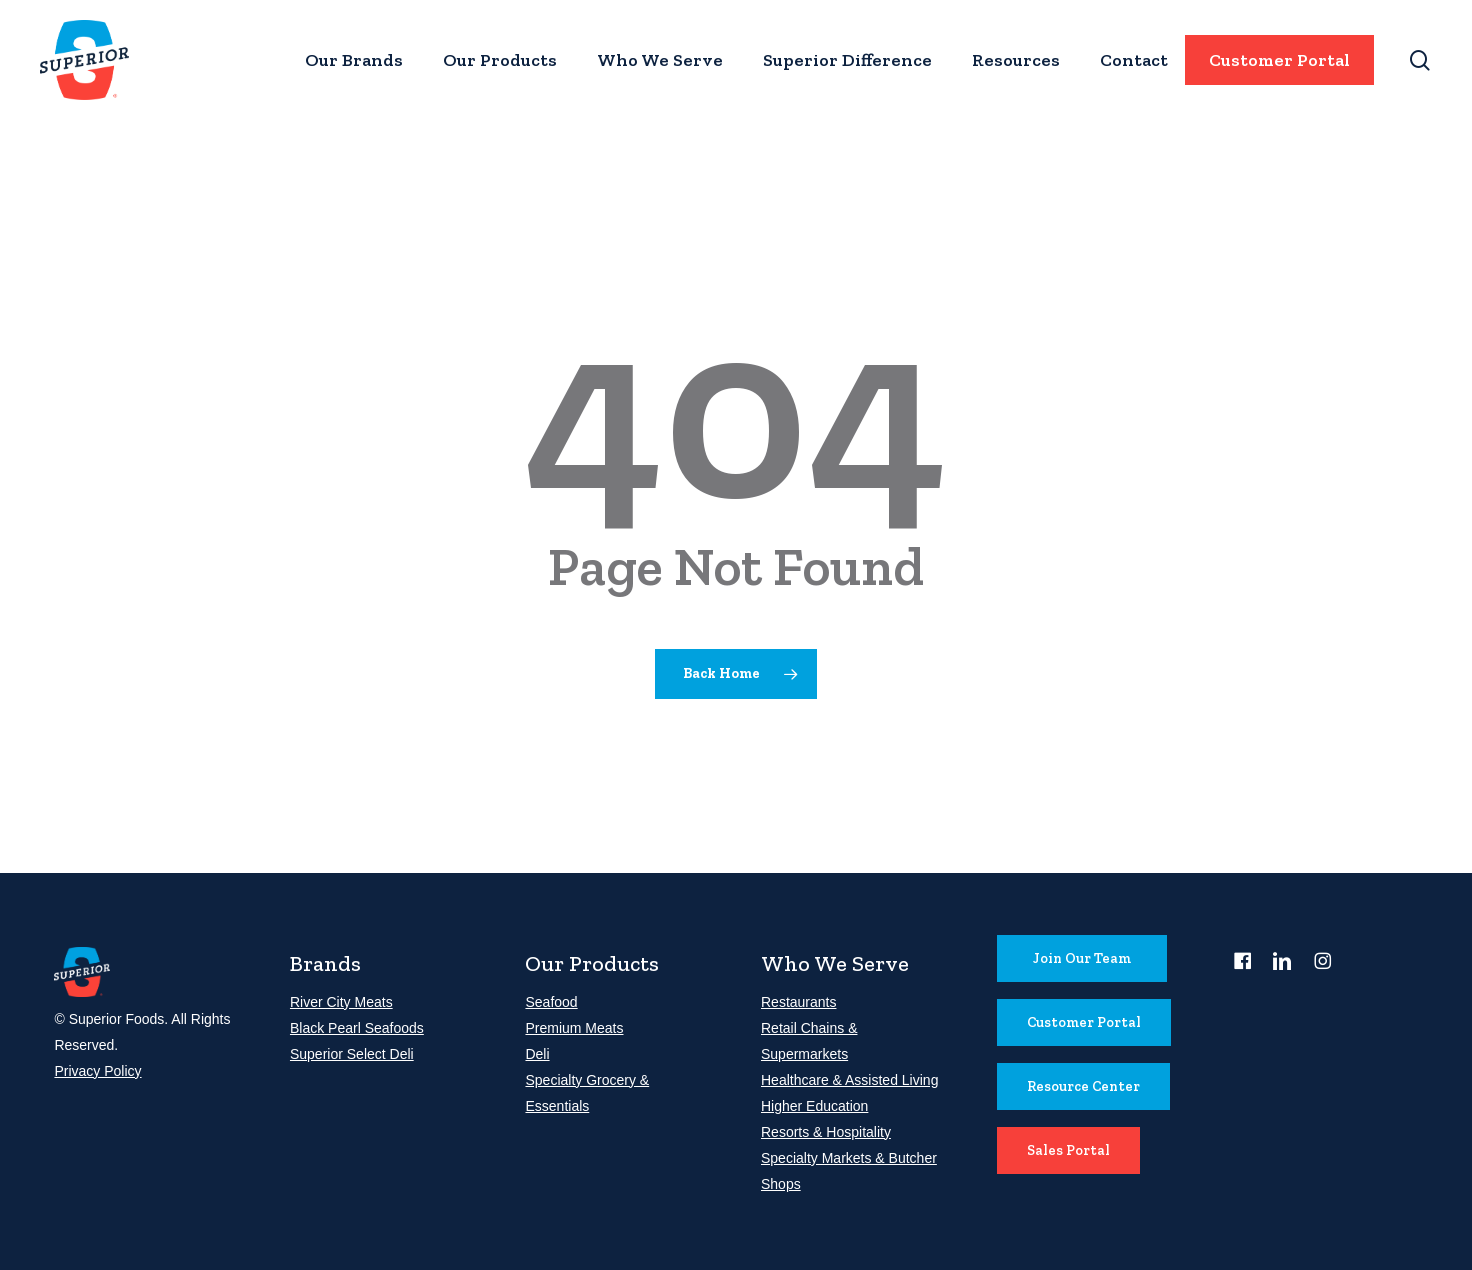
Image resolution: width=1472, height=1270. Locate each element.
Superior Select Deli (352, 1054)
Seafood (551, 1002)
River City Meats (341, 1002)
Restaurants (798, 1002)
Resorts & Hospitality (826, 1132)
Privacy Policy (97, 1071)
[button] (1082, 959)
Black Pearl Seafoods (357, 1028)
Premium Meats (574, 1028)
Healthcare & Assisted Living (849, 1080)
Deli (537, 1054)
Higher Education (814, 1106)
